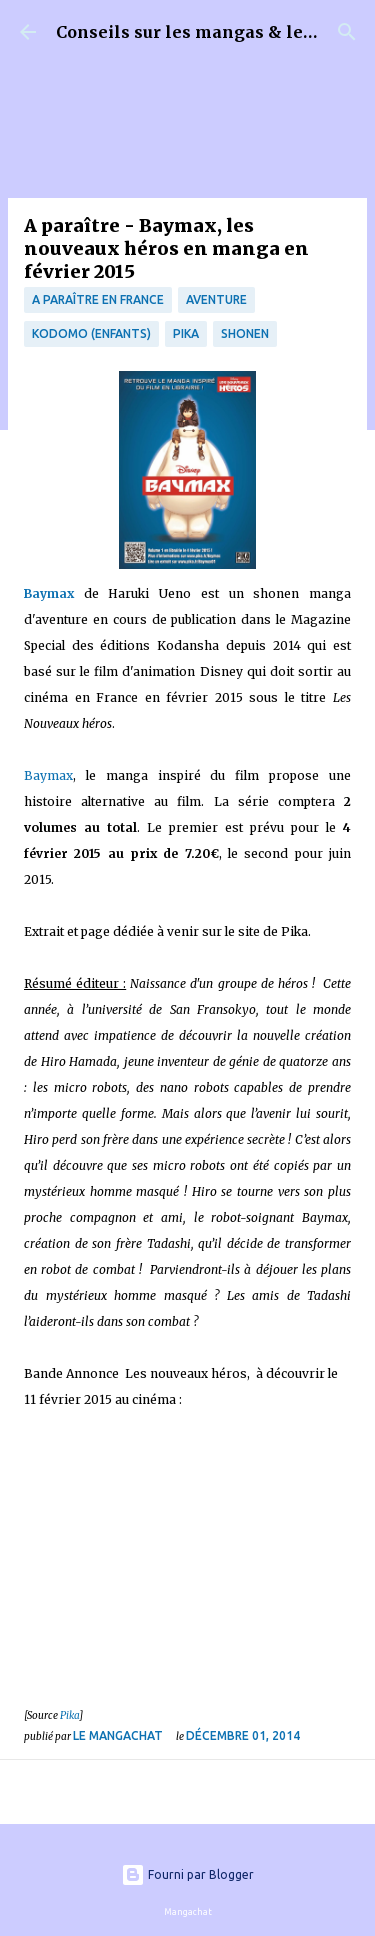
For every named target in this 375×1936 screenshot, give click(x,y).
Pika (186, 333)
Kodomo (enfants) (91, 333)
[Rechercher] (347, 32)
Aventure (216, 299)
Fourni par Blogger (187, 1874)
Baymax (48, 775)
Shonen (245, 333)
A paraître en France (98, 299)
